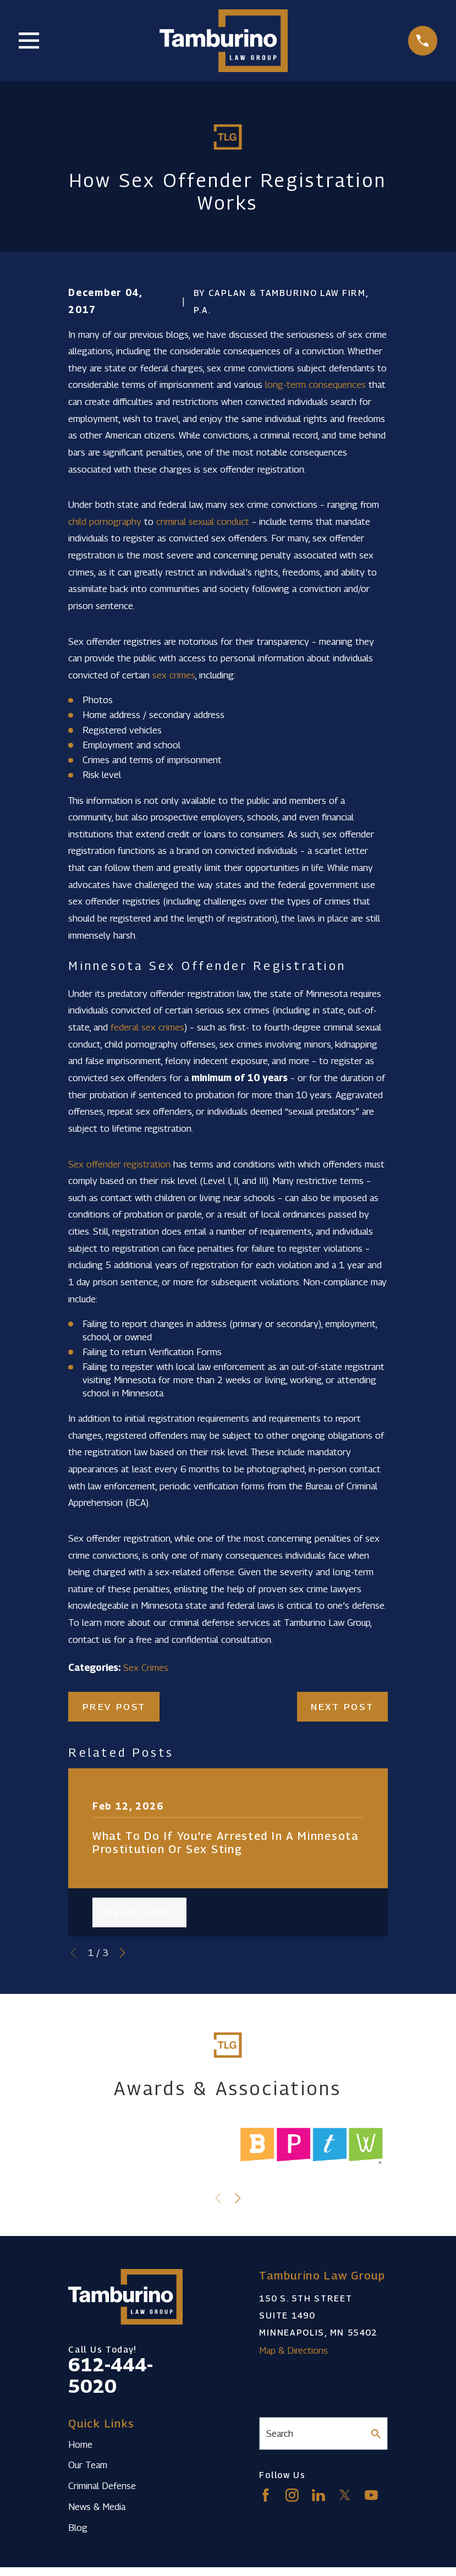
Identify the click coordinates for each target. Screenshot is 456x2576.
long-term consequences (315, 384)
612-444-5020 (110, 2375)
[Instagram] (292, 2495)
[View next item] (122, 1953)
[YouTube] (371, 2495)
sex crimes (173, 675)
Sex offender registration (119, 1164)
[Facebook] (265, 2495)
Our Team (87, 2464)
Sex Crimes (145, 1667)
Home (80, 2444)
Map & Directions (293, 2350)
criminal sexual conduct (202, 521)
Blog (77, 2527)
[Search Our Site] (376, 2433)
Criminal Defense (102, 2485)
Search (279, 2433)
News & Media (96, 2506)
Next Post (342, 1706)
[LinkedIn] (318, 2495)
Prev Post (114, 1706)
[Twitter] (344, 2495)
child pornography (104, 521)
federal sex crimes (147, 1027)
